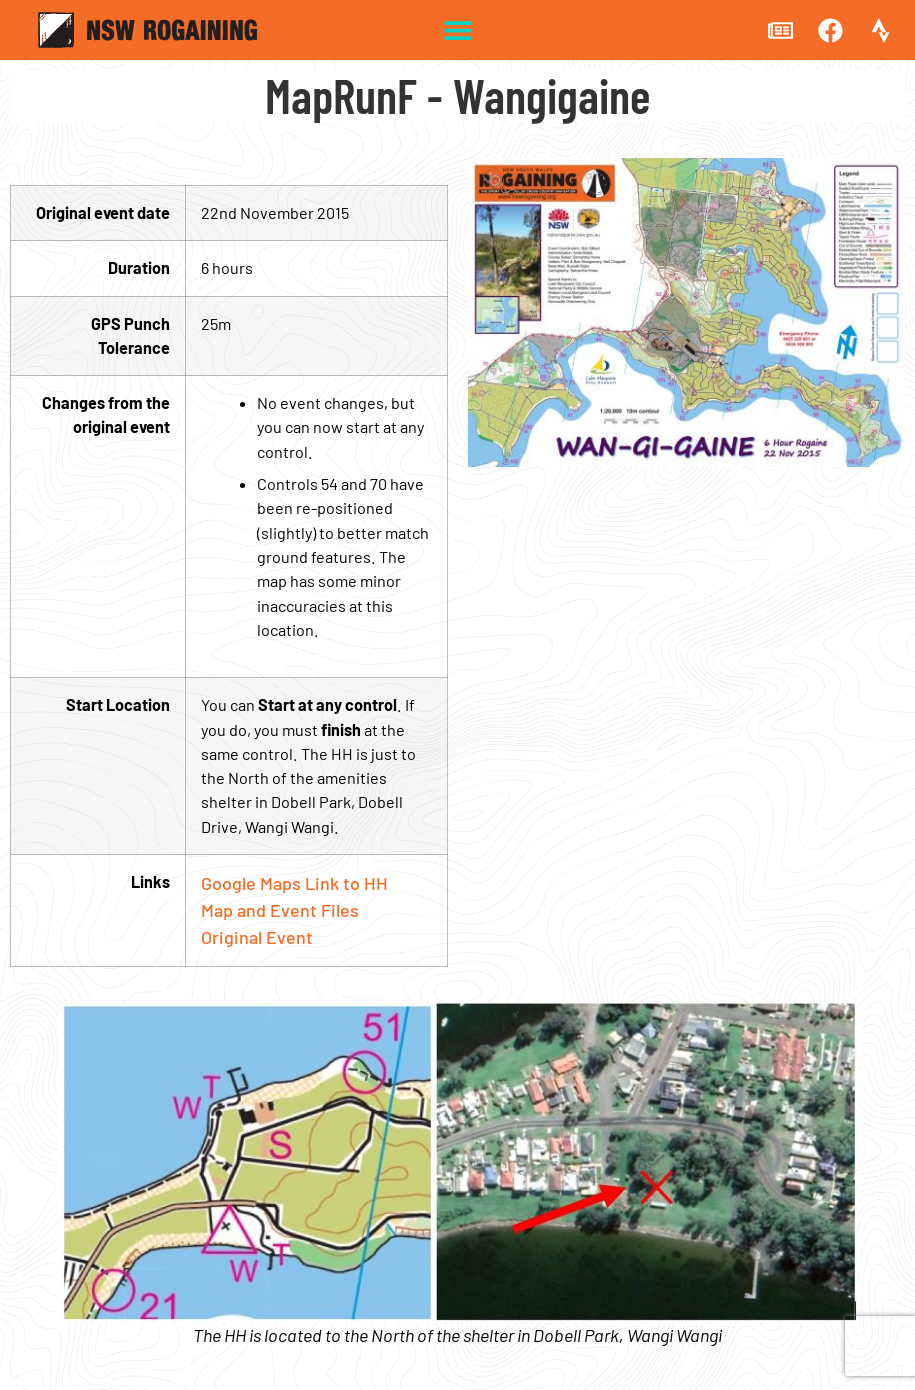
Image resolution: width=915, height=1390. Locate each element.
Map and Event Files (280, 910)
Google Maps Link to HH (294, 883)
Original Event (257, 937)
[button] (457, 30)
